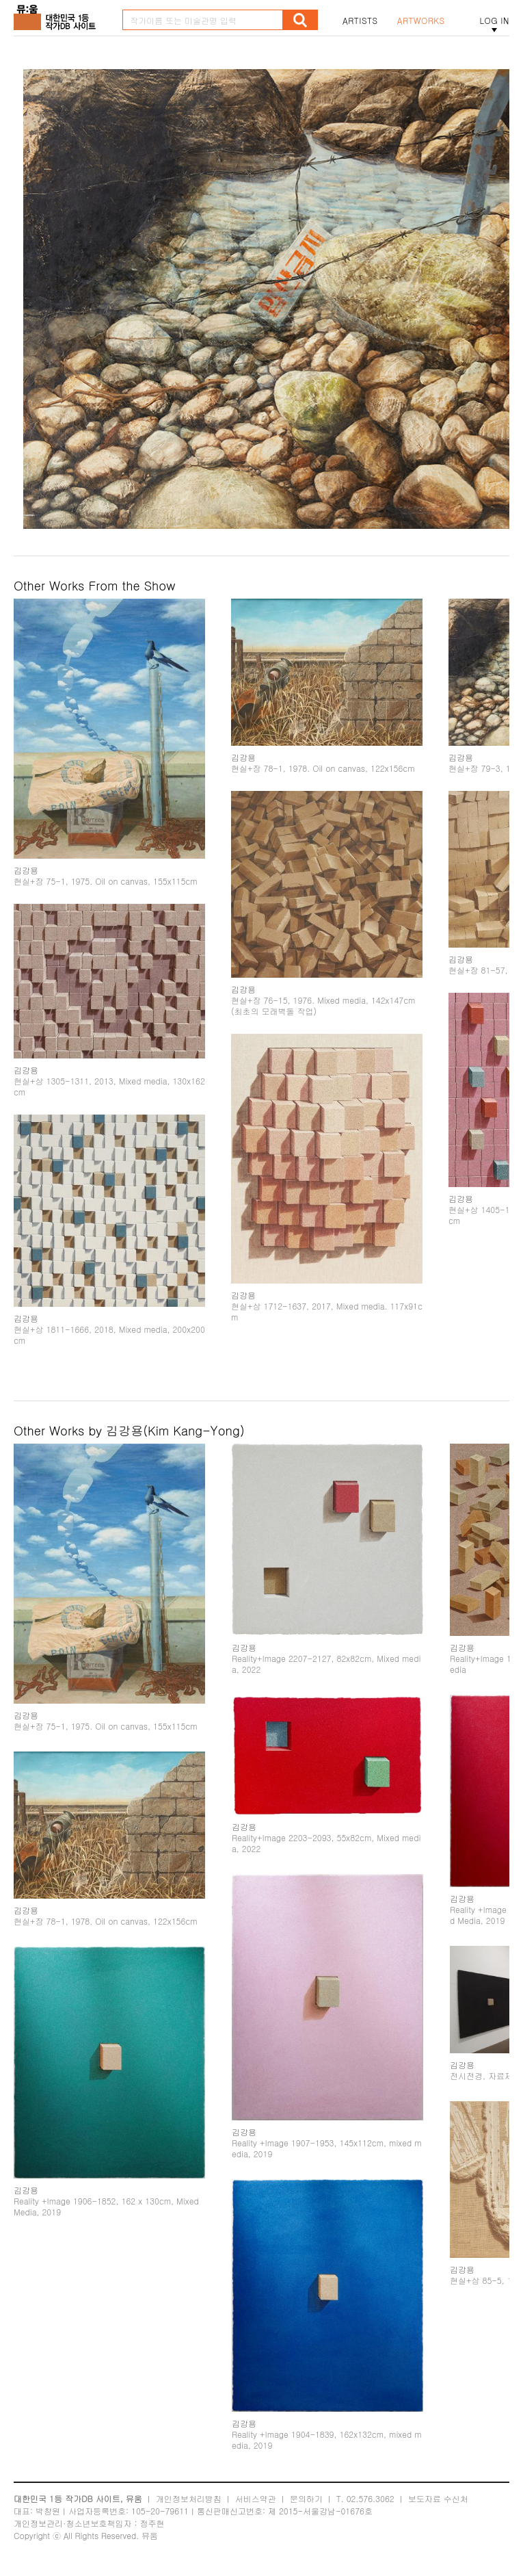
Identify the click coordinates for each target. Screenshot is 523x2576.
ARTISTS (360, 20)
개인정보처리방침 (189, 2498)
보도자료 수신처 (438, 2498)
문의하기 (306, 2498)
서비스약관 (255, 2498)
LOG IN (494, 20)
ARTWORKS (421, 20)
